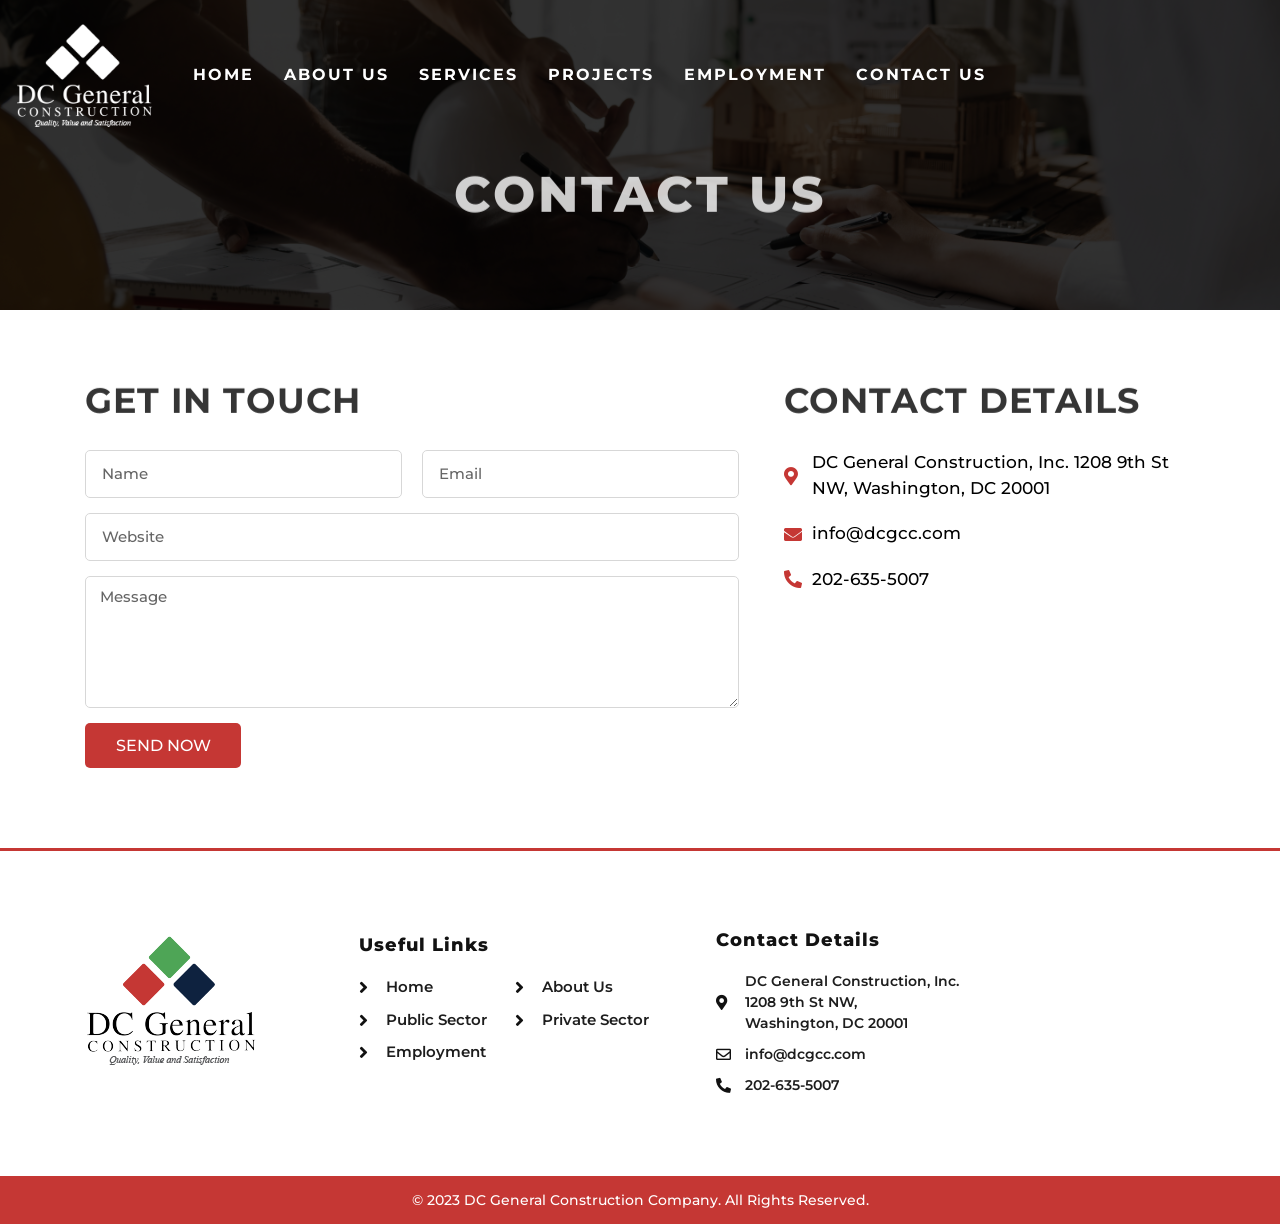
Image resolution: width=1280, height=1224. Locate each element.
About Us (538, 74)
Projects (803, 74)
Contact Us (1123, 74)
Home (425, 74)
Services (670, 74)
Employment (957, 74)
